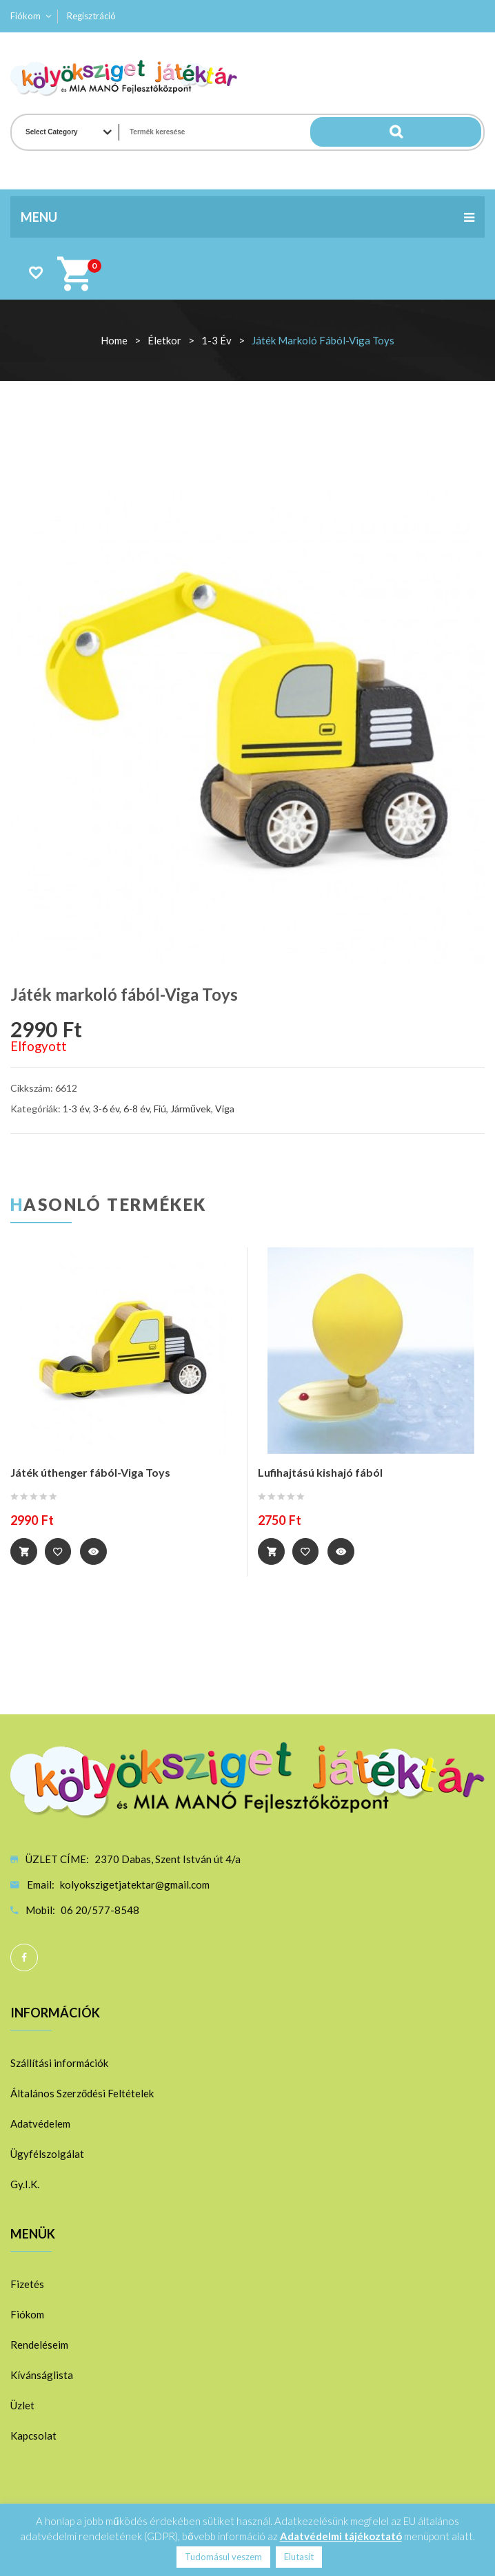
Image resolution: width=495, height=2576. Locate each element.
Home (114, 340)
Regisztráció (91, 15)
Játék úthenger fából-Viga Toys (90, 1472)
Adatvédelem (40, 2123)
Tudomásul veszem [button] (223, 2556)
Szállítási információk (59, 2062)
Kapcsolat (33, 2435)
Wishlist (35, 272)
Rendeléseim (39, 2344)
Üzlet (22, 2404)
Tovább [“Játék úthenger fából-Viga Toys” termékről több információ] (24, 1552)
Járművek (190, 1108)
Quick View (97, 1552)
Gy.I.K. (24, 2183)
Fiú (160, 1108)
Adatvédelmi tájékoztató (341, 2536)
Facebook (24, 1957)
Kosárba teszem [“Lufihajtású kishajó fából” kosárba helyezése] (271, 1552)
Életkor (164, 340)
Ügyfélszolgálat (47, 2153)
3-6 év (106, 1108)
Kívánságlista (41, 2374)
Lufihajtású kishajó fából (320, 1472)
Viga (224, 1108)
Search (453, 132)
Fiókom (25, 15)
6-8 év (136, 1108)
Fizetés (27, 2283)
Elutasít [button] (299, 2556)
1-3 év (216, 340)
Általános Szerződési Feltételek (82, 2092)
